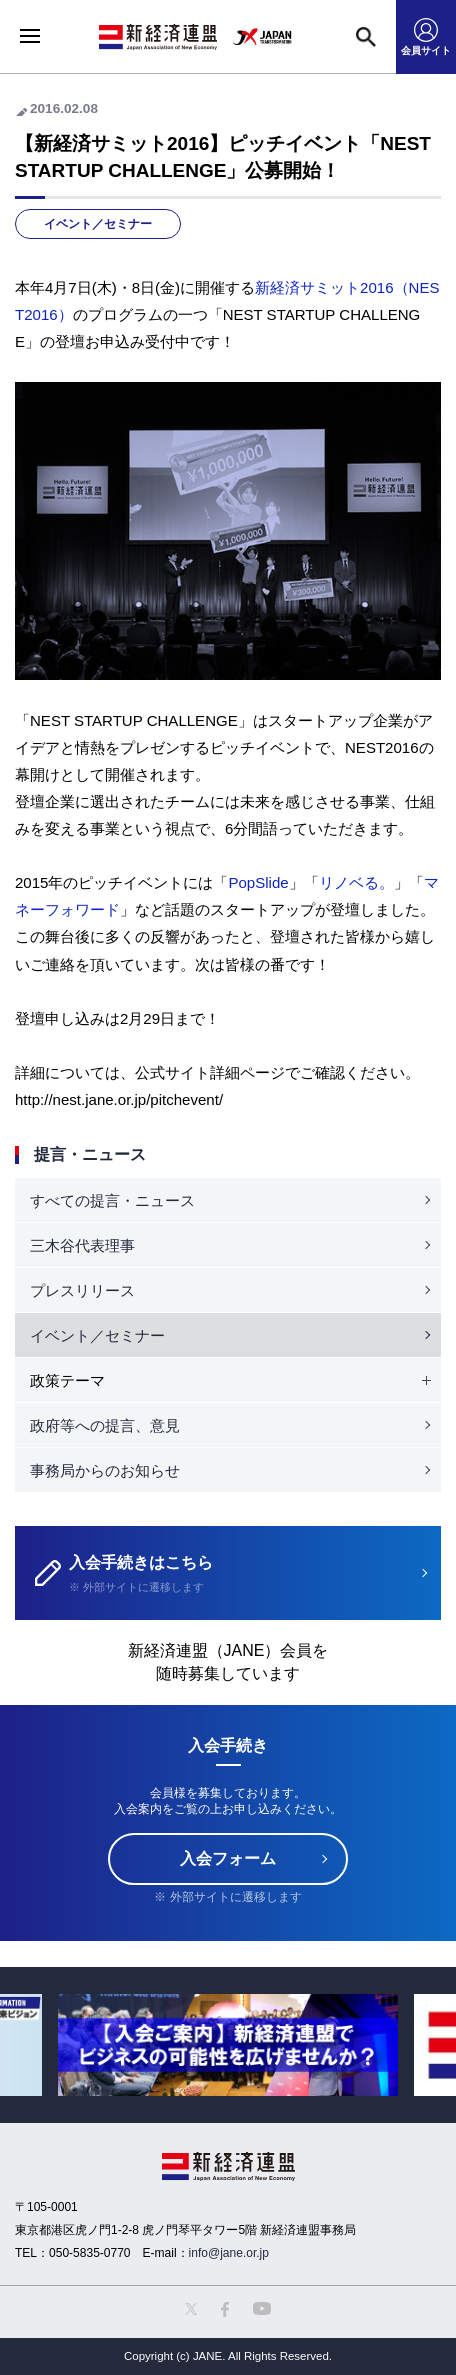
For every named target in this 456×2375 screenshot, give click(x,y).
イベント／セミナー (98, 224)
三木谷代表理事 (82, 1245)
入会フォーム (228, 1858)
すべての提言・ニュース (112, 1200)
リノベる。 (356, 882)
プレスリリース (82, 1290)
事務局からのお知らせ (105, 1470)
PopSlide (258, 882)
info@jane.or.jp (229, 2253)
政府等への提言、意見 (105, 1425)
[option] (228, 2045)
